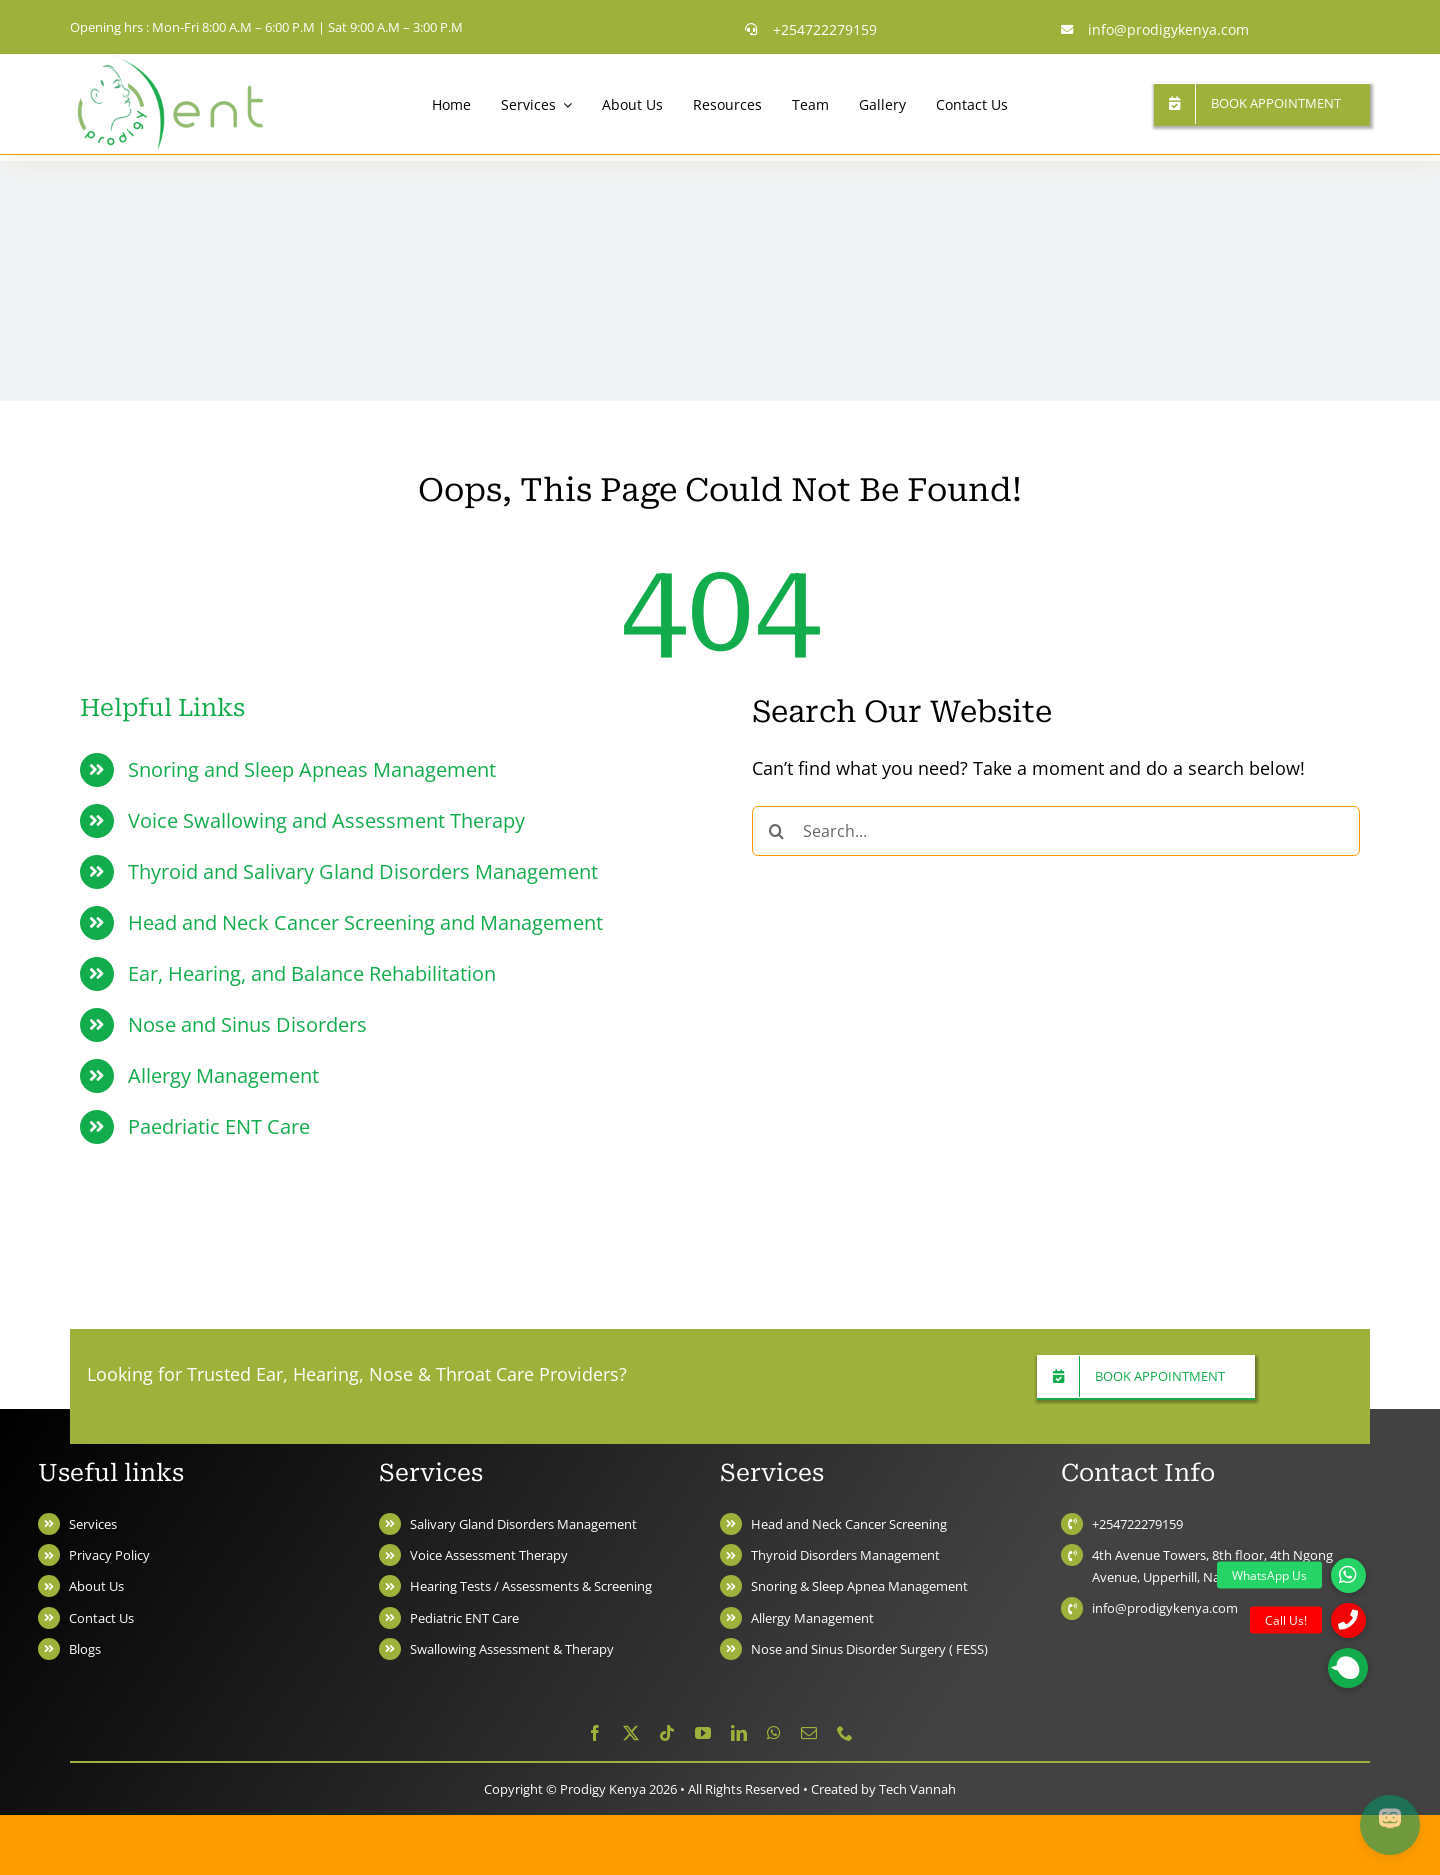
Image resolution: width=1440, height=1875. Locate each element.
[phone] (845, 1733)
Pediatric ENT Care (464, 1618)
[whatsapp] (774, 1733)
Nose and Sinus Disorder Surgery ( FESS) (869, 1649)
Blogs (85, 1649)
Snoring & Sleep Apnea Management (859, 1586)
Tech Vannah (917, 1789)
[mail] (809, 1733)
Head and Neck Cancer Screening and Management (365, 922)
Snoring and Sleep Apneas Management (312, 769)
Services (93, 1524)
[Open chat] (1390, 1825)
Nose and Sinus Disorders (247, 1024)
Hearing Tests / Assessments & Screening (531, 1586)
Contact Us (101, 1618)
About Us (96, 1586)
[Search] (777, 831)
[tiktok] (667, 1733)
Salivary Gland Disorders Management (523, 1524)
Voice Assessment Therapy (489, 1555)
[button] (1348, 1668)
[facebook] (595, 1733)
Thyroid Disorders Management (845, 1555)
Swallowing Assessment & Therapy (512, 1649)
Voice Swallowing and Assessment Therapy (326, 820)
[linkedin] (739, 1733)
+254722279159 (1137, 1524)
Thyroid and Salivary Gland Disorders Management (363, 871)
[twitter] (631, 1733)
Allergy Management (223, 1075)
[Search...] (1056, 831)
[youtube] (703, 1733)
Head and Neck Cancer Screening (849, 1524)
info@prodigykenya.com (1165, 1608)
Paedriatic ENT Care (219, 1126)
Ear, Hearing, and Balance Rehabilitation (312, 973)
